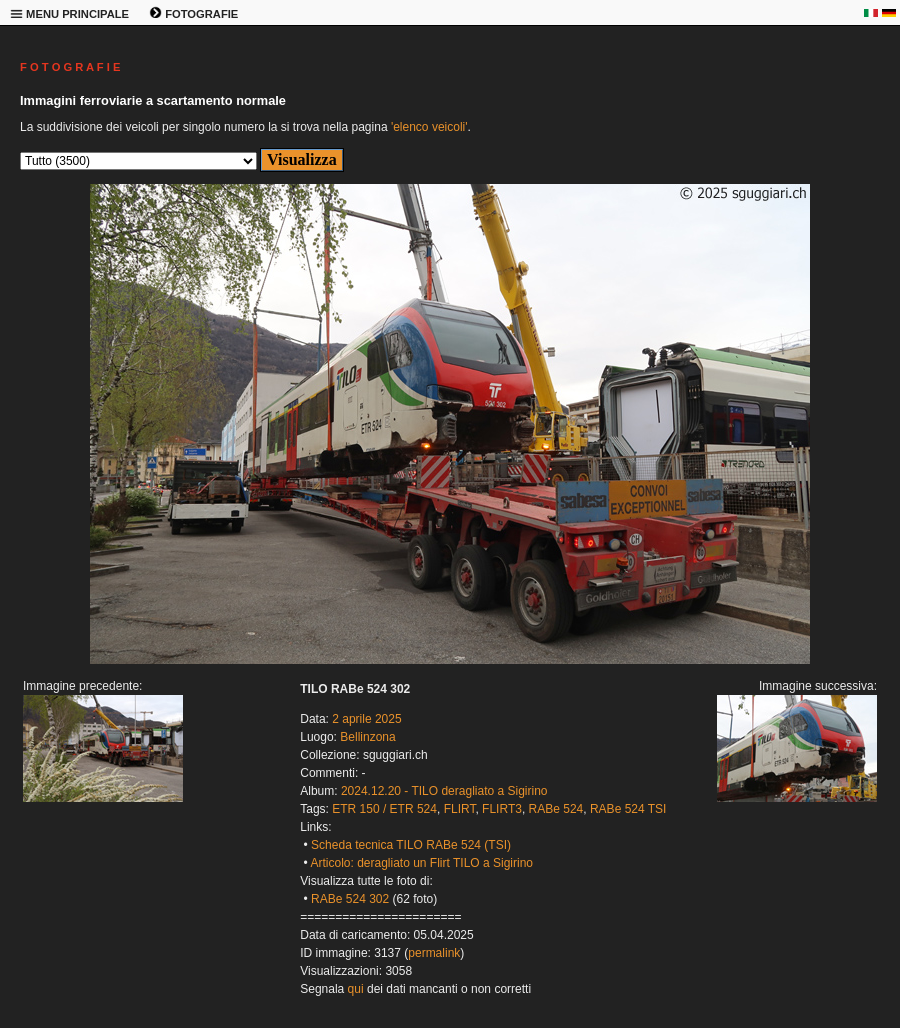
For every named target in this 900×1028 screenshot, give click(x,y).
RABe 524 (556, 809)
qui (356, 989)
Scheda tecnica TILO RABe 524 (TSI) (411, 845)
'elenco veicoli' (429, 127)
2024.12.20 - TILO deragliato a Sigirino (444, 791)
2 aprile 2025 (366, 719)
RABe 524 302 (350, 899)
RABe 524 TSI (628, 809)
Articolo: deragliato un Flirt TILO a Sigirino (421, 863)
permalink (434, 953)
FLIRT (460, 809)
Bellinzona (367, 737)
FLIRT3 (502, 809)
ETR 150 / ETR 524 (384, 809)
